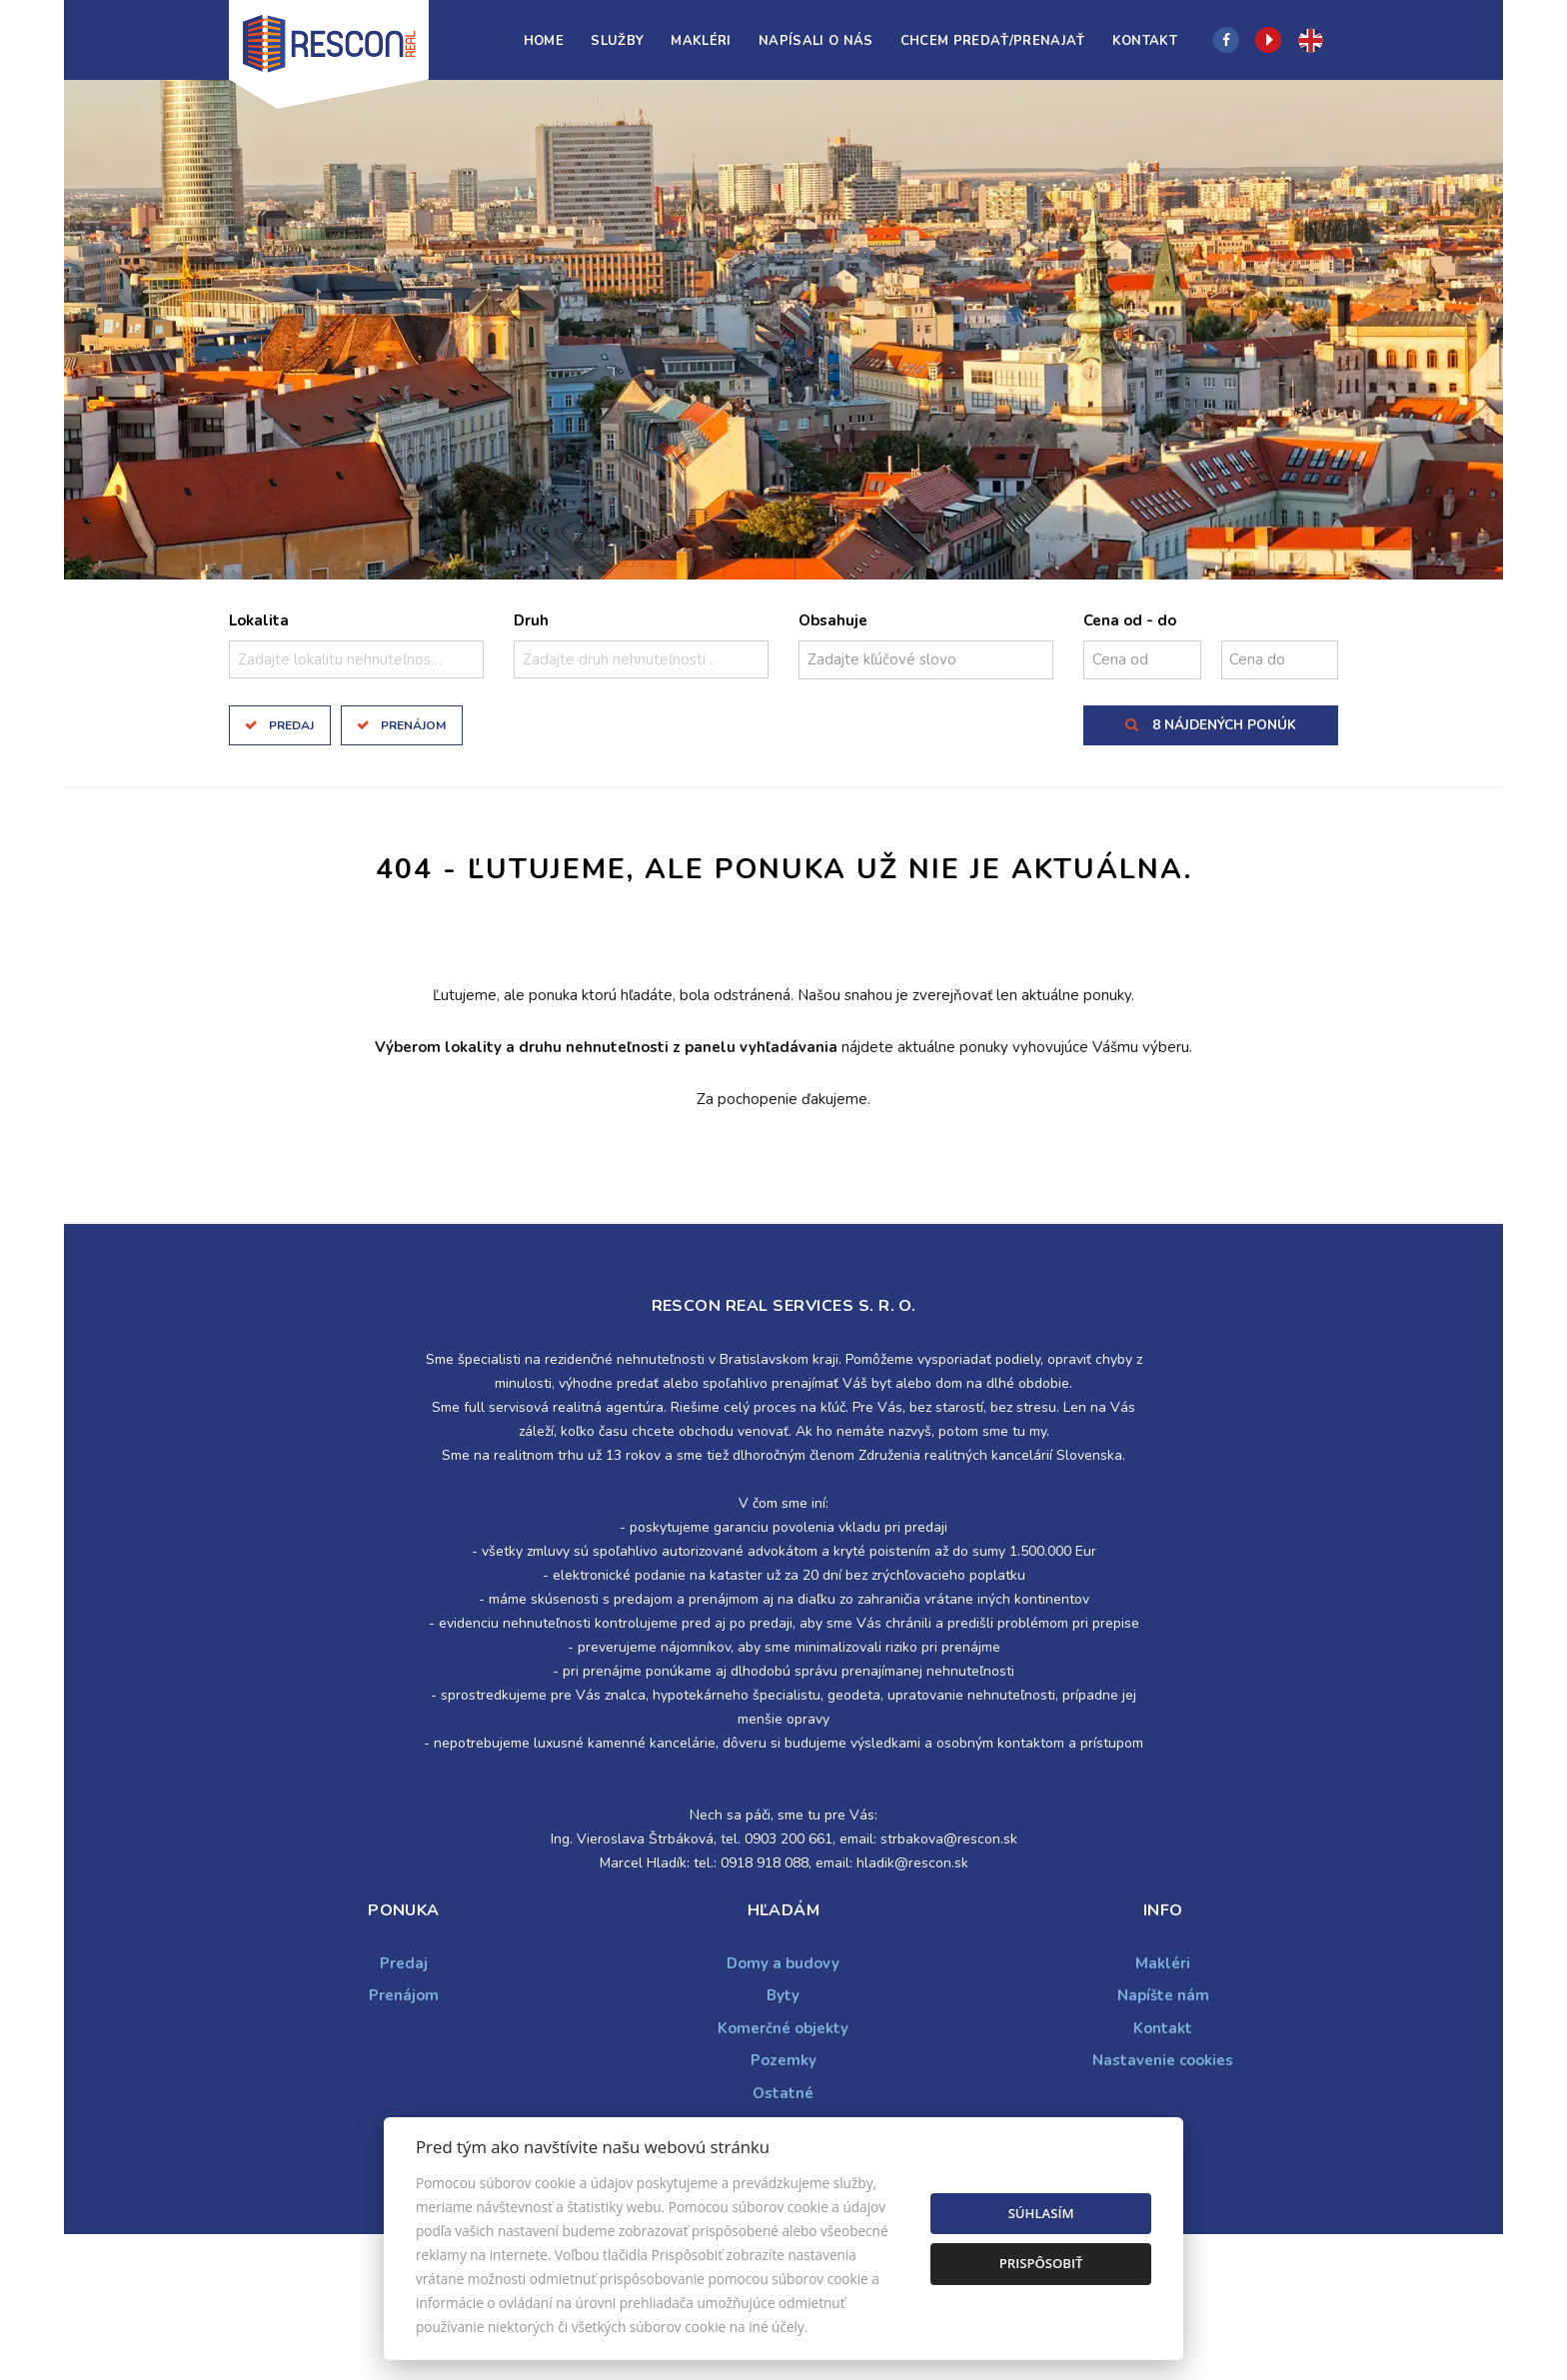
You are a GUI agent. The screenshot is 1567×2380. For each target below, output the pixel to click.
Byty (783, 1995)
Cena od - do (1129, 620)
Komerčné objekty (783, 2028)
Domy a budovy (783, 1963)
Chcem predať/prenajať (992, 41)
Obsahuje (832, 620)
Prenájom (413, 725)
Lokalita (259, 620)
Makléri (701, 41)
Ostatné (783, 2093)
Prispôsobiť (1041, 2263)
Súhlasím (1041, 2213)
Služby (617, 41)
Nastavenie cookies (1162, 2060)
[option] (783, 330)
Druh (531, 620)
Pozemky (783, 2060)
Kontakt (1144, 41)
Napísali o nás (816, 41)
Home (544, 41)
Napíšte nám (1163, 1995)
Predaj (291, 725)
